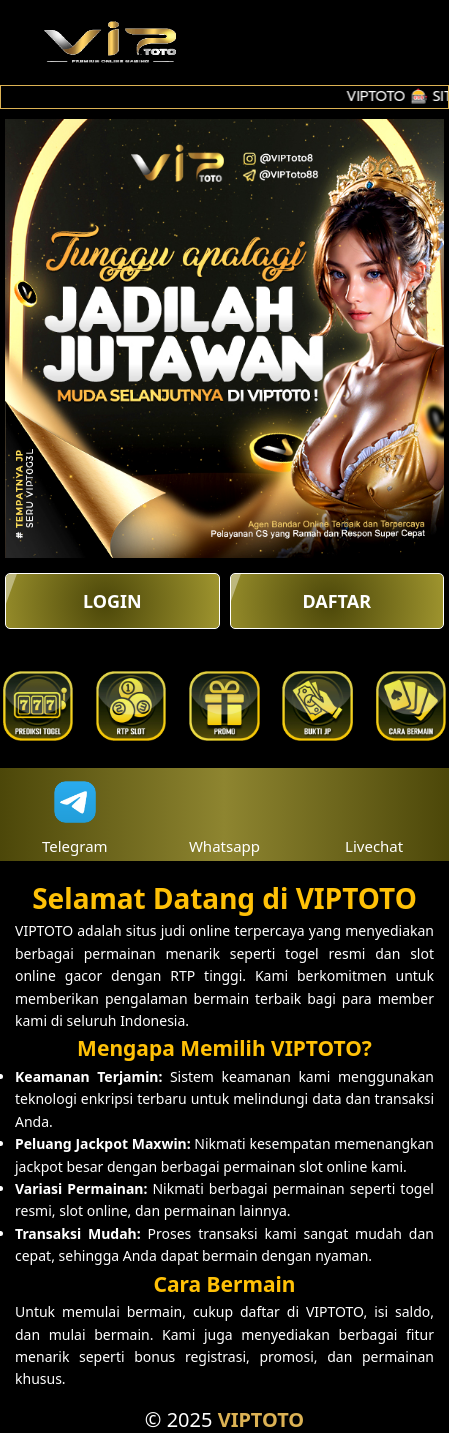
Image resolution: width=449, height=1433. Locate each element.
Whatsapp (224, 814)
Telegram (75, 814)
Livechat (374, 814)
